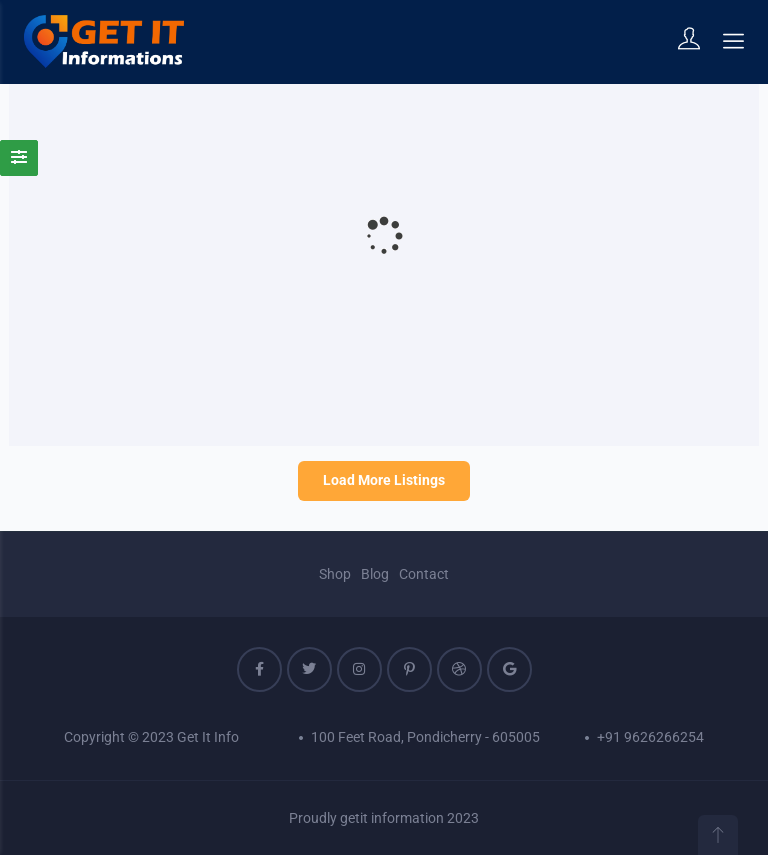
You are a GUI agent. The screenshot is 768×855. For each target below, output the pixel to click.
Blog (375, 574)
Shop (335, 574)
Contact (424, 574)
